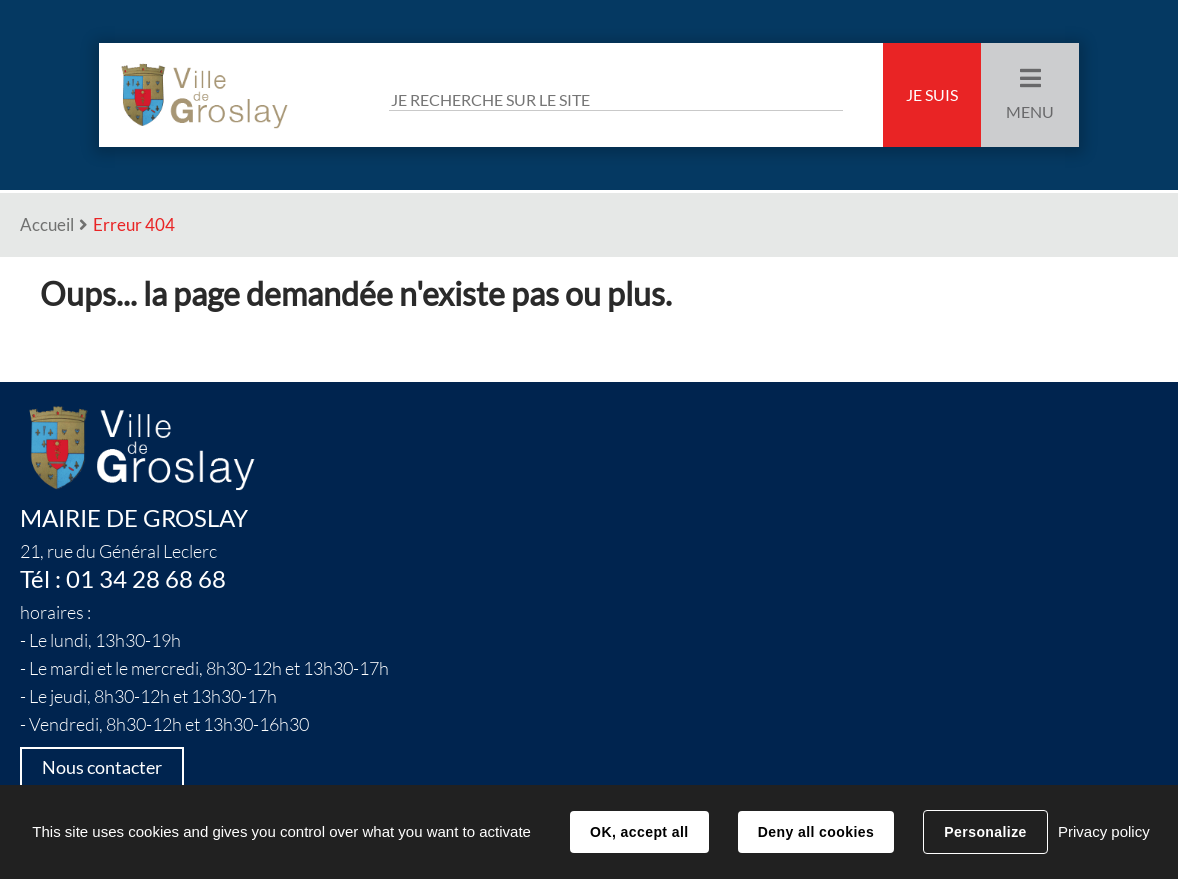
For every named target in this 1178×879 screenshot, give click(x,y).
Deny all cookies (816, 832)
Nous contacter (102, 767)
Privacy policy (1104, 831)
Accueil (47, 224)
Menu (1030, 112)
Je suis (932, 95)
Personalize (985, 832)
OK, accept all (639, 832)
